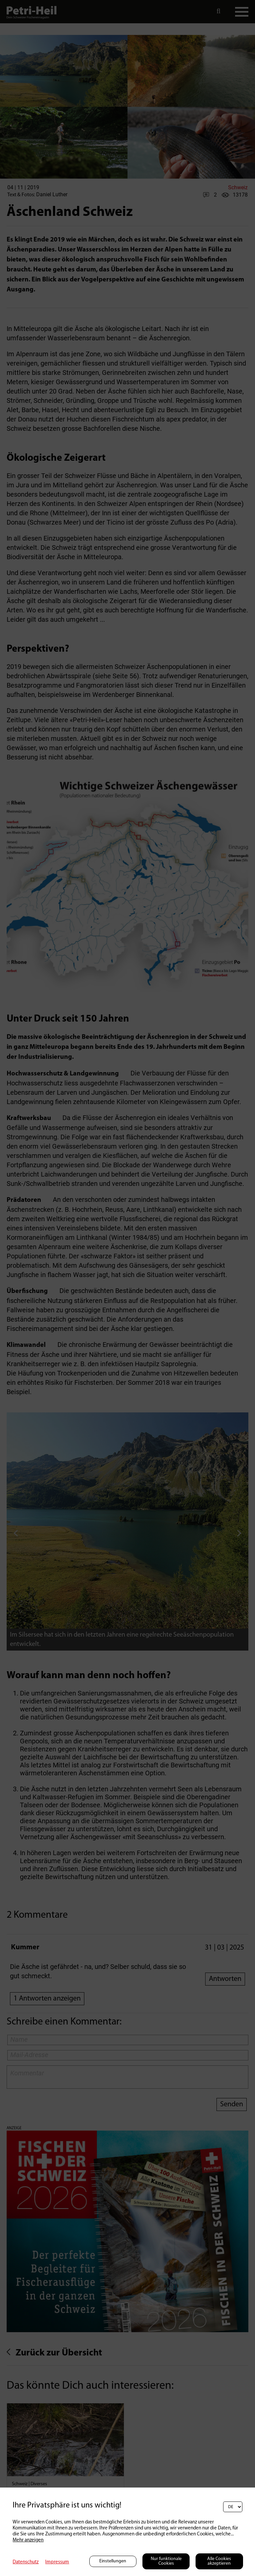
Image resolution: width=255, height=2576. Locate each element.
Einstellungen (112, 2561)
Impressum (57, 2562)
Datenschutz (26, 2562)
